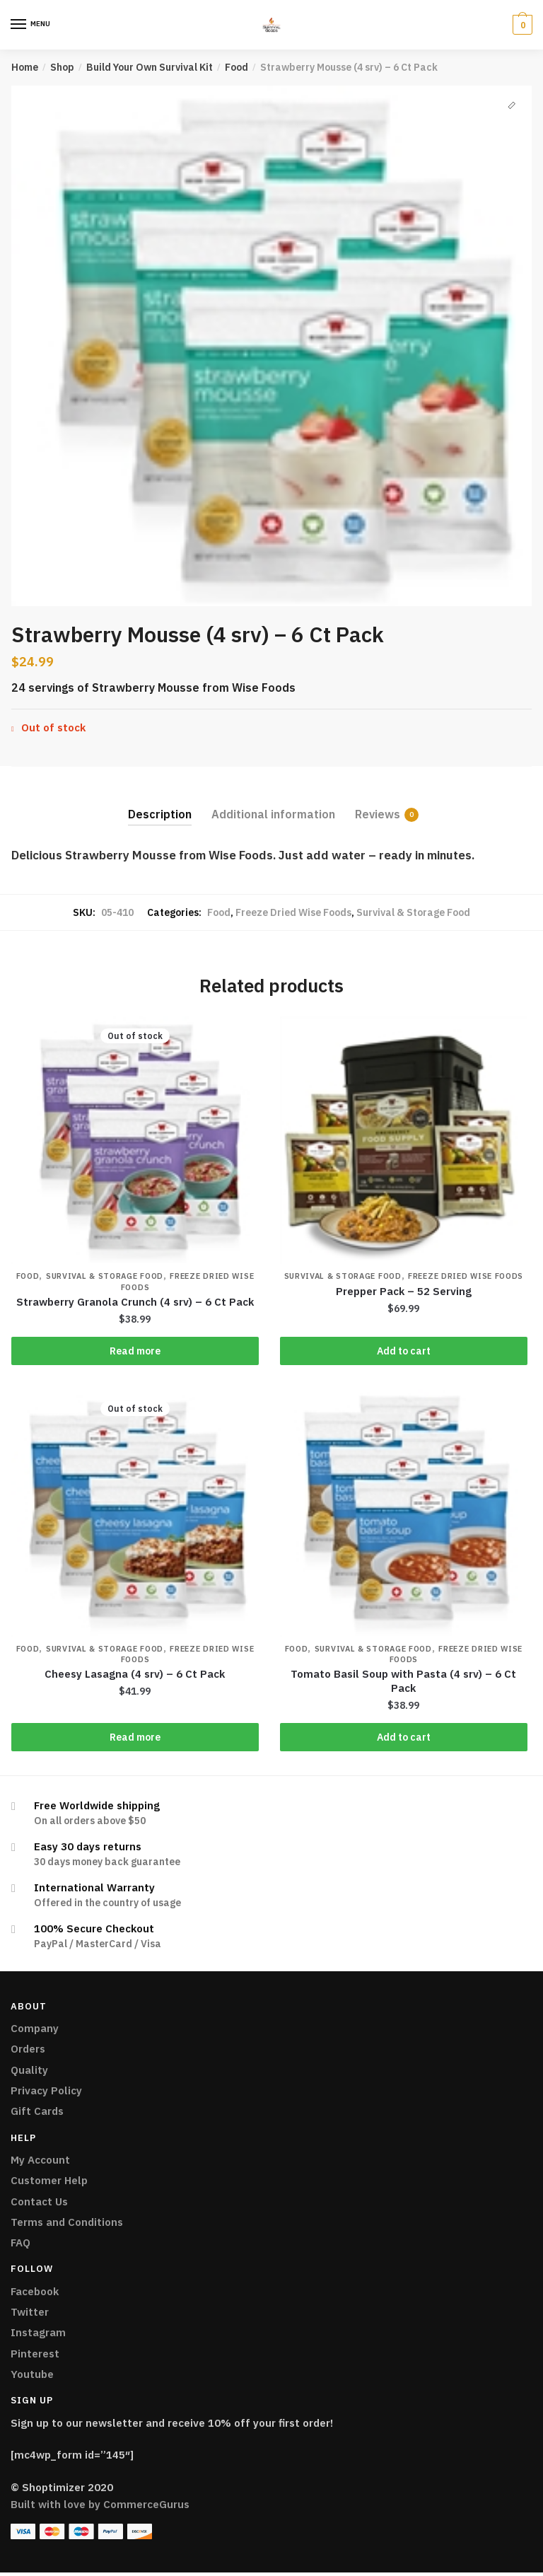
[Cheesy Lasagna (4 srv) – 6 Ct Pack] (135, 1514)
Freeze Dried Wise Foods (293, 912)
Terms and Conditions (67, 2225)
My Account (40, 2163)
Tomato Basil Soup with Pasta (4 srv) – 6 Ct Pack (403, 1684)
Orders (28, 2052)
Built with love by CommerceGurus (100, 2507)
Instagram (38, 2336)
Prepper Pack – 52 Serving (404, 1291)
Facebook (35, 2294)
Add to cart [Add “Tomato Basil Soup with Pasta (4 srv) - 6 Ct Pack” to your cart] (404, 1739)
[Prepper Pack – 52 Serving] (403, 1140)
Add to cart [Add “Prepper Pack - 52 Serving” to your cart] (404, 1351)
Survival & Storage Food (413, 912)
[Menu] (19, 24)
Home (24, 67)
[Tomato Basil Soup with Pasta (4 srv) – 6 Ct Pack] (403, 1514)
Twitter (30, 2315)
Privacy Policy (46, 2094)
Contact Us (39, 2204)
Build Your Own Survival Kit (149, 67)
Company (35, 2031)
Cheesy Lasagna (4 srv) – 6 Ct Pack (135, 1676)
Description (160, 814)
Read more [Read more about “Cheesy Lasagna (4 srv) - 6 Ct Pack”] (135, 1739)
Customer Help (49, 2184)
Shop (62, 67)
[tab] (160, 803)
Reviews (377, 814)
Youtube (32, 2377)
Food (236, 67)
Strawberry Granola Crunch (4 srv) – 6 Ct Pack (135, 1302)
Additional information (273, 814)
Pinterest (35, 2356)
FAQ (20, 2246)
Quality (29, 2072)
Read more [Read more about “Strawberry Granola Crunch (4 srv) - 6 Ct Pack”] (135, 1351)
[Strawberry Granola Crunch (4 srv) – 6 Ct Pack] (135, 1140)
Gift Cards (37, 2114)
